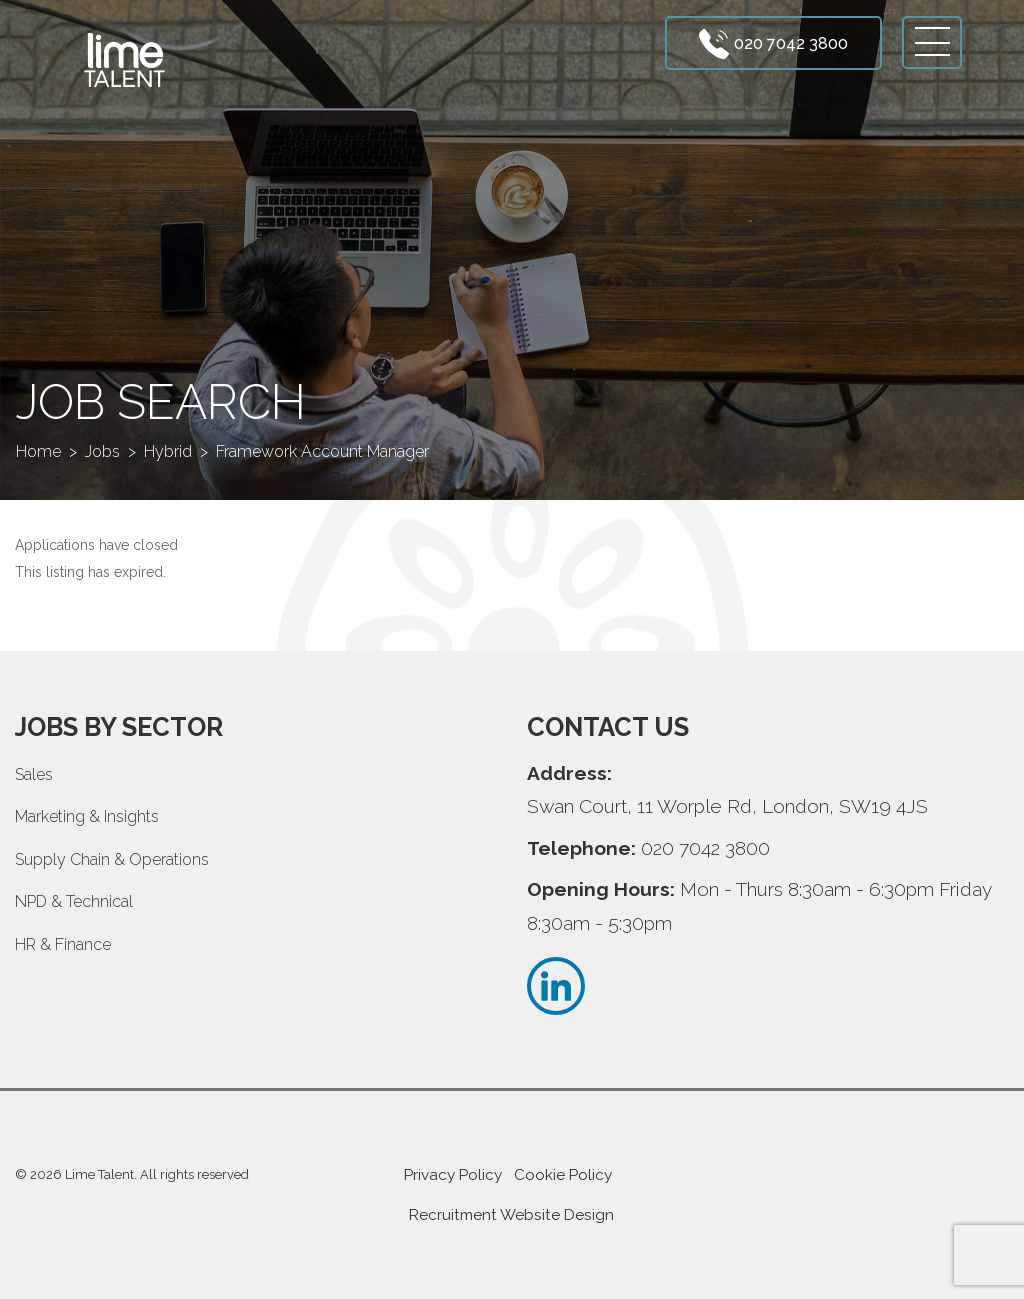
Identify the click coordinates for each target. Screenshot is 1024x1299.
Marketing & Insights (87, 816)
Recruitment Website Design (511, 1215)
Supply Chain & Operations (112, 859)
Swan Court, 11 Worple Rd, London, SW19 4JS (727, 806)
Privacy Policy (453, 1175)
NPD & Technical (74, 901)
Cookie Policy (563, 1175)
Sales (34, 774)
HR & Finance (63, 944)
